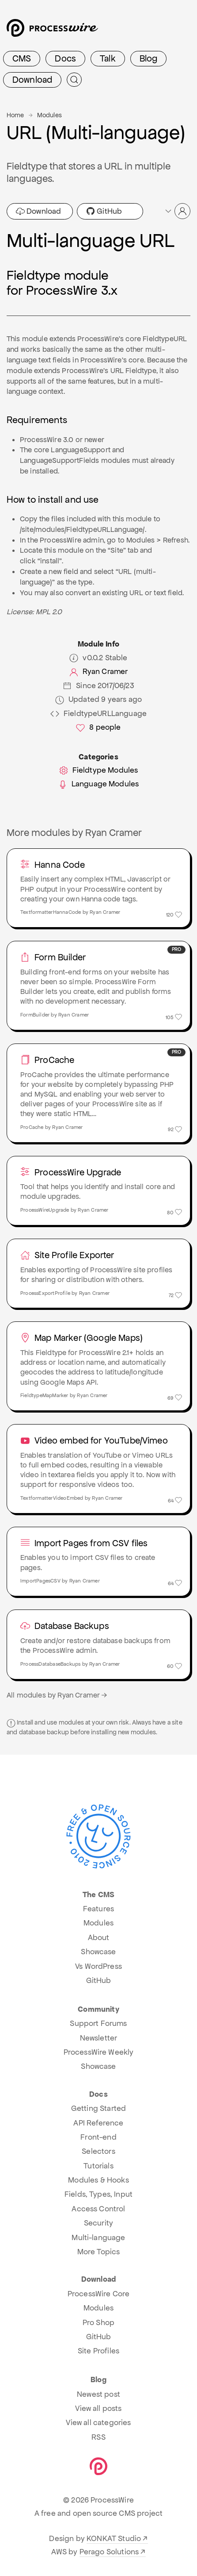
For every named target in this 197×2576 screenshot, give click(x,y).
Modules (49, 115)
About (99, 1937)
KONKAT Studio (114, 2538)
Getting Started (98, 2108)
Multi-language (98, 2237)
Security (98, 2223)
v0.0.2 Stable (98, 658)
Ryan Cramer (98, 671)
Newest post (98, 2394)
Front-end (98, 2137)
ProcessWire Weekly (99, 2052)
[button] (177, 211)
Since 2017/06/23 (98, 686)
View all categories (98, 2422)
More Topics (98, 2251)
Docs (65, 58)
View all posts (98, 2408)
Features (98, 1909)
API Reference (98, 2123)
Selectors (98, 2151)
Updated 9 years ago (98, 699)
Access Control (98, 2209)
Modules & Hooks (98, 2180)
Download (32, 79)
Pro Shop (98, 2322)
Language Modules (98, 784)
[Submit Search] (74, 80)
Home (15, 115)
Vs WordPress (98, 1966)
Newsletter (98, 2038)
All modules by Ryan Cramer (58, 1695)
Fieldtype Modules (98, 770)
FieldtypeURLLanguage (98, 713)
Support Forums (98, 2023)
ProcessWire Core (99, 2294)
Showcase (98, 1951)
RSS (98, 2437)
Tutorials (98, 2166)
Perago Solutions (109, 2552)
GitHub (104, 211)
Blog (149, 58)
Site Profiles (98, 2351)
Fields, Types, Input (98, 2194)
